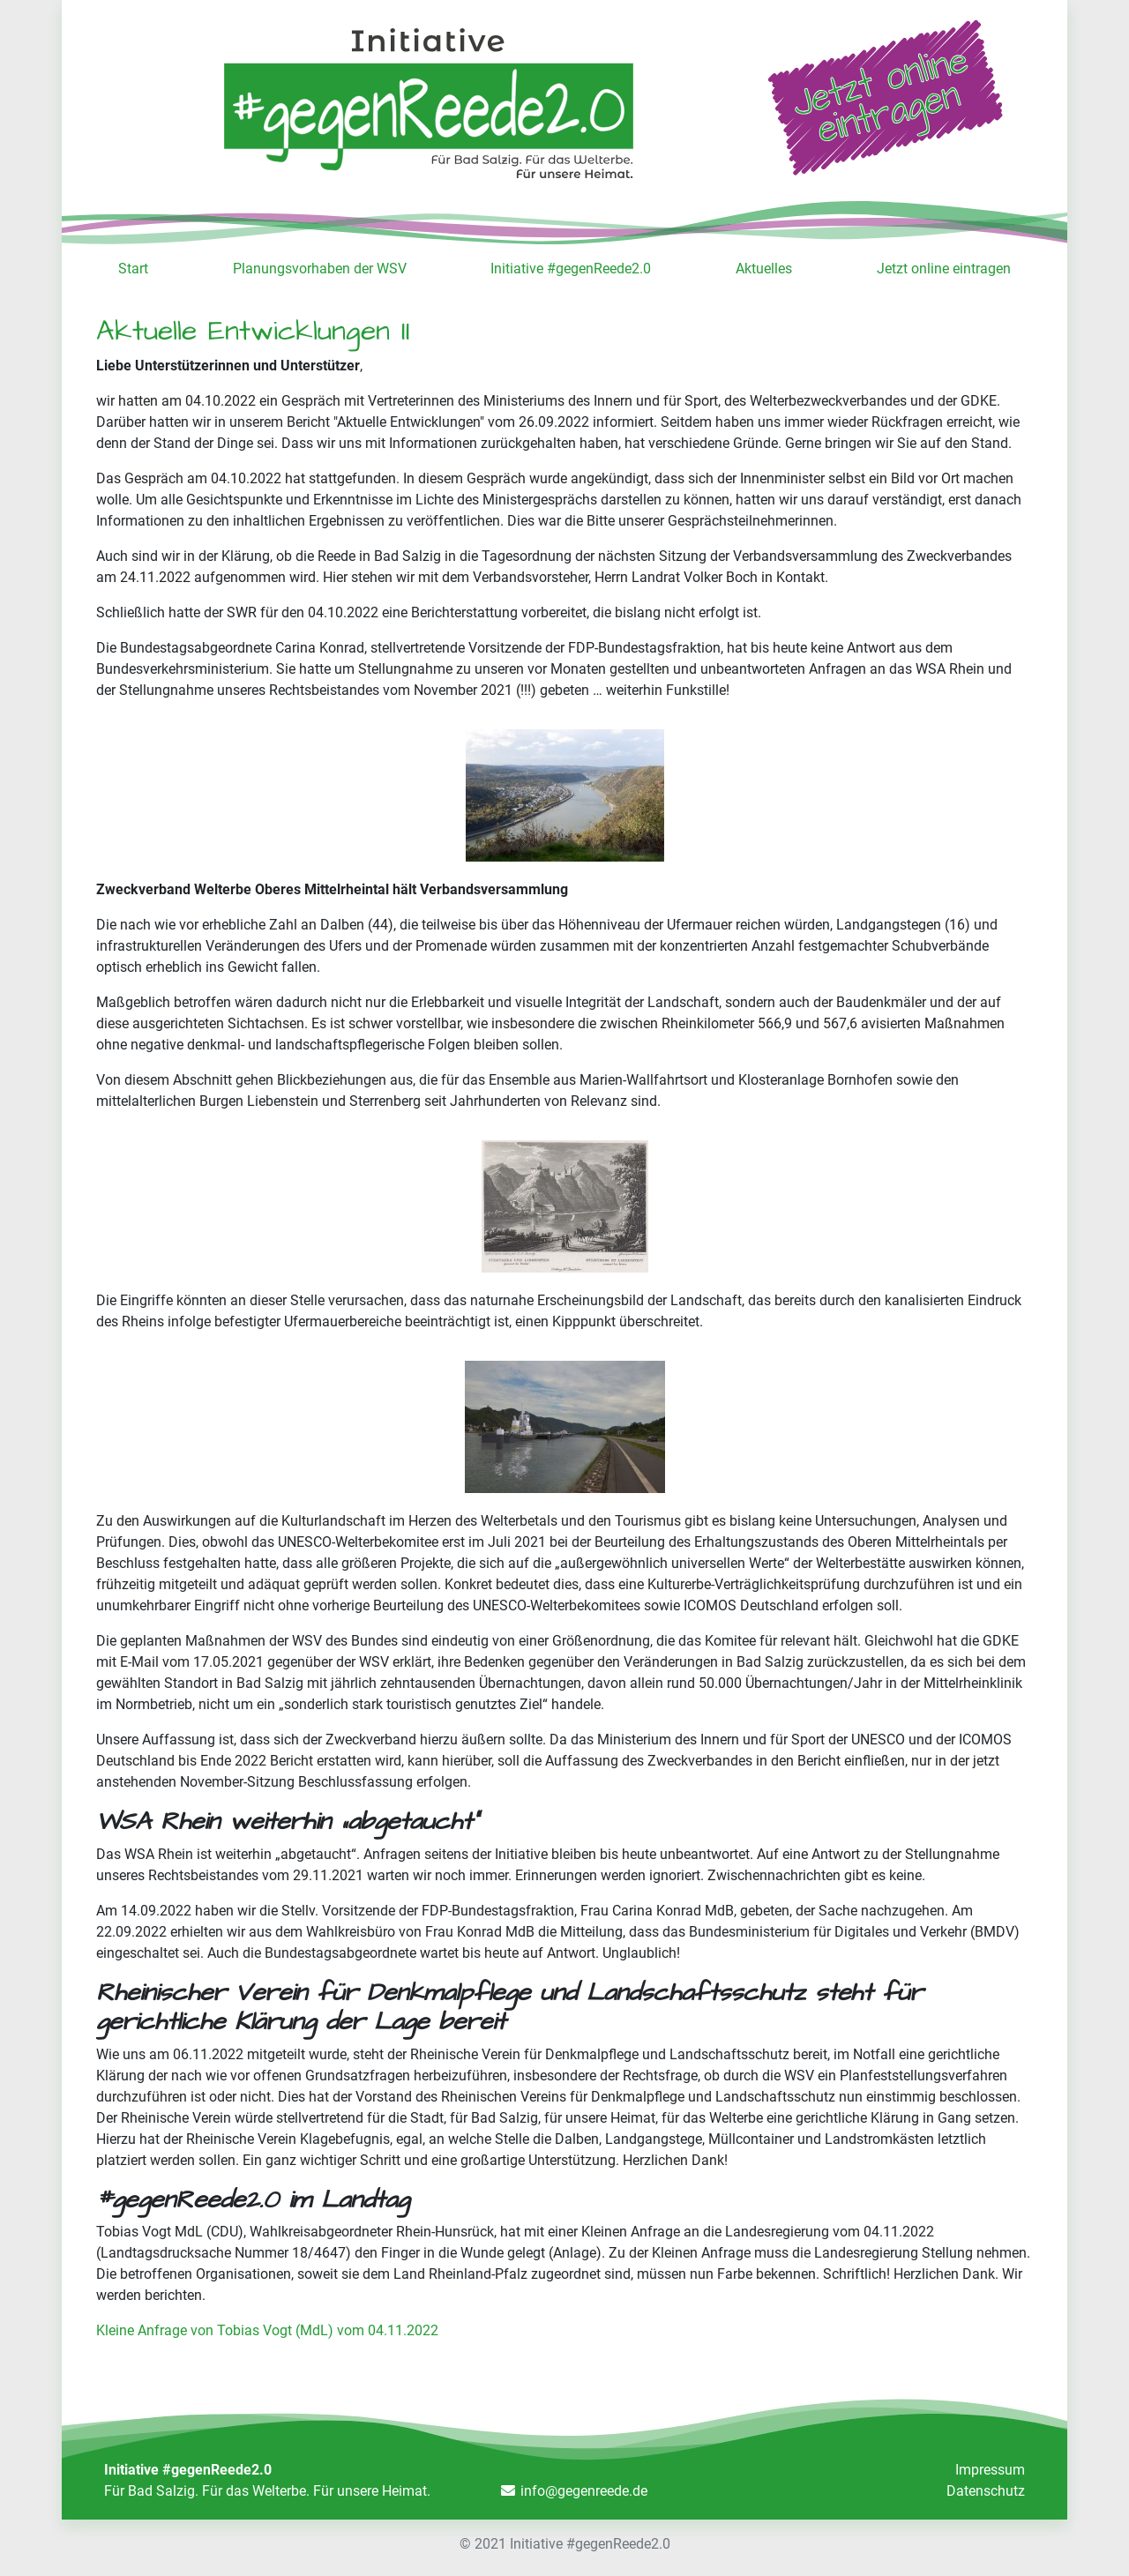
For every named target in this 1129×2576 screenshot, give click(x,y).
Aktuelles (764, 268)
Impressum (990, 2469)
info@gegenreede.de (583, 2491)
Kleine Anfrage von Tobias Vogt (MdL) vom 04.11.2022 (267, 2330)
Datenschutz (985, 2491)
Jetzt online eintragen (944, 268)
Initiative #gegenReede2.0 (570, 268)
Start (133, 268)
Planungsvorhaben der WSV (320, 268)
